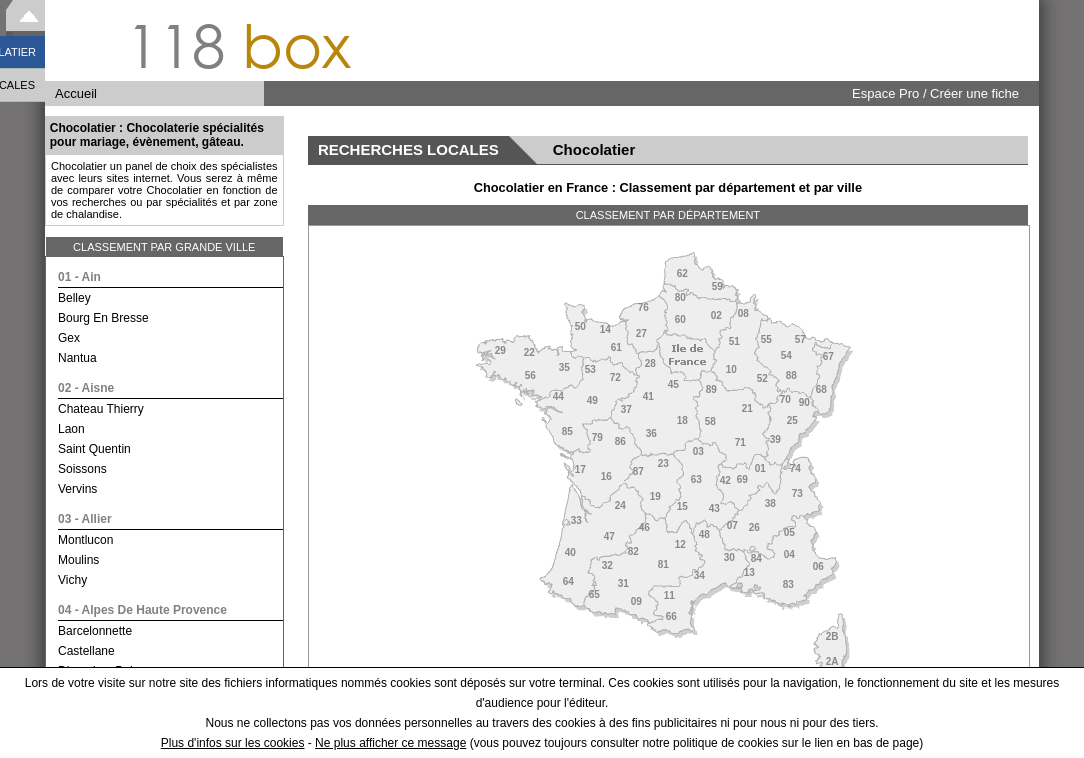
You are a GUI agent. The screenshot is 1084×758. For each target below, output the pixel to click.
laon (71, 429)
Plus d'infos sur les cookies (233, 743)
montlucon (85, 540)
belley (74, 298)
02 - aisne (86, 388)
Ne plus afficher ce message (390, 743)
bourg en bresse (103, 318)
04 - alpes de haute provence (142, 610)
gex (69, 338)
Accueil (76, 93)
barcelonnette (95, 631)
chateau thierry (101, 409)
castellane (86, 651)
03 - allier (85, 519)
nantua (77, 358)
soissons (82, 469)
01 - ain (79, 277)
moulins (78, 560)
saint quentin (94, 449)
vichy (72, 580)
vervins (77, 489)
